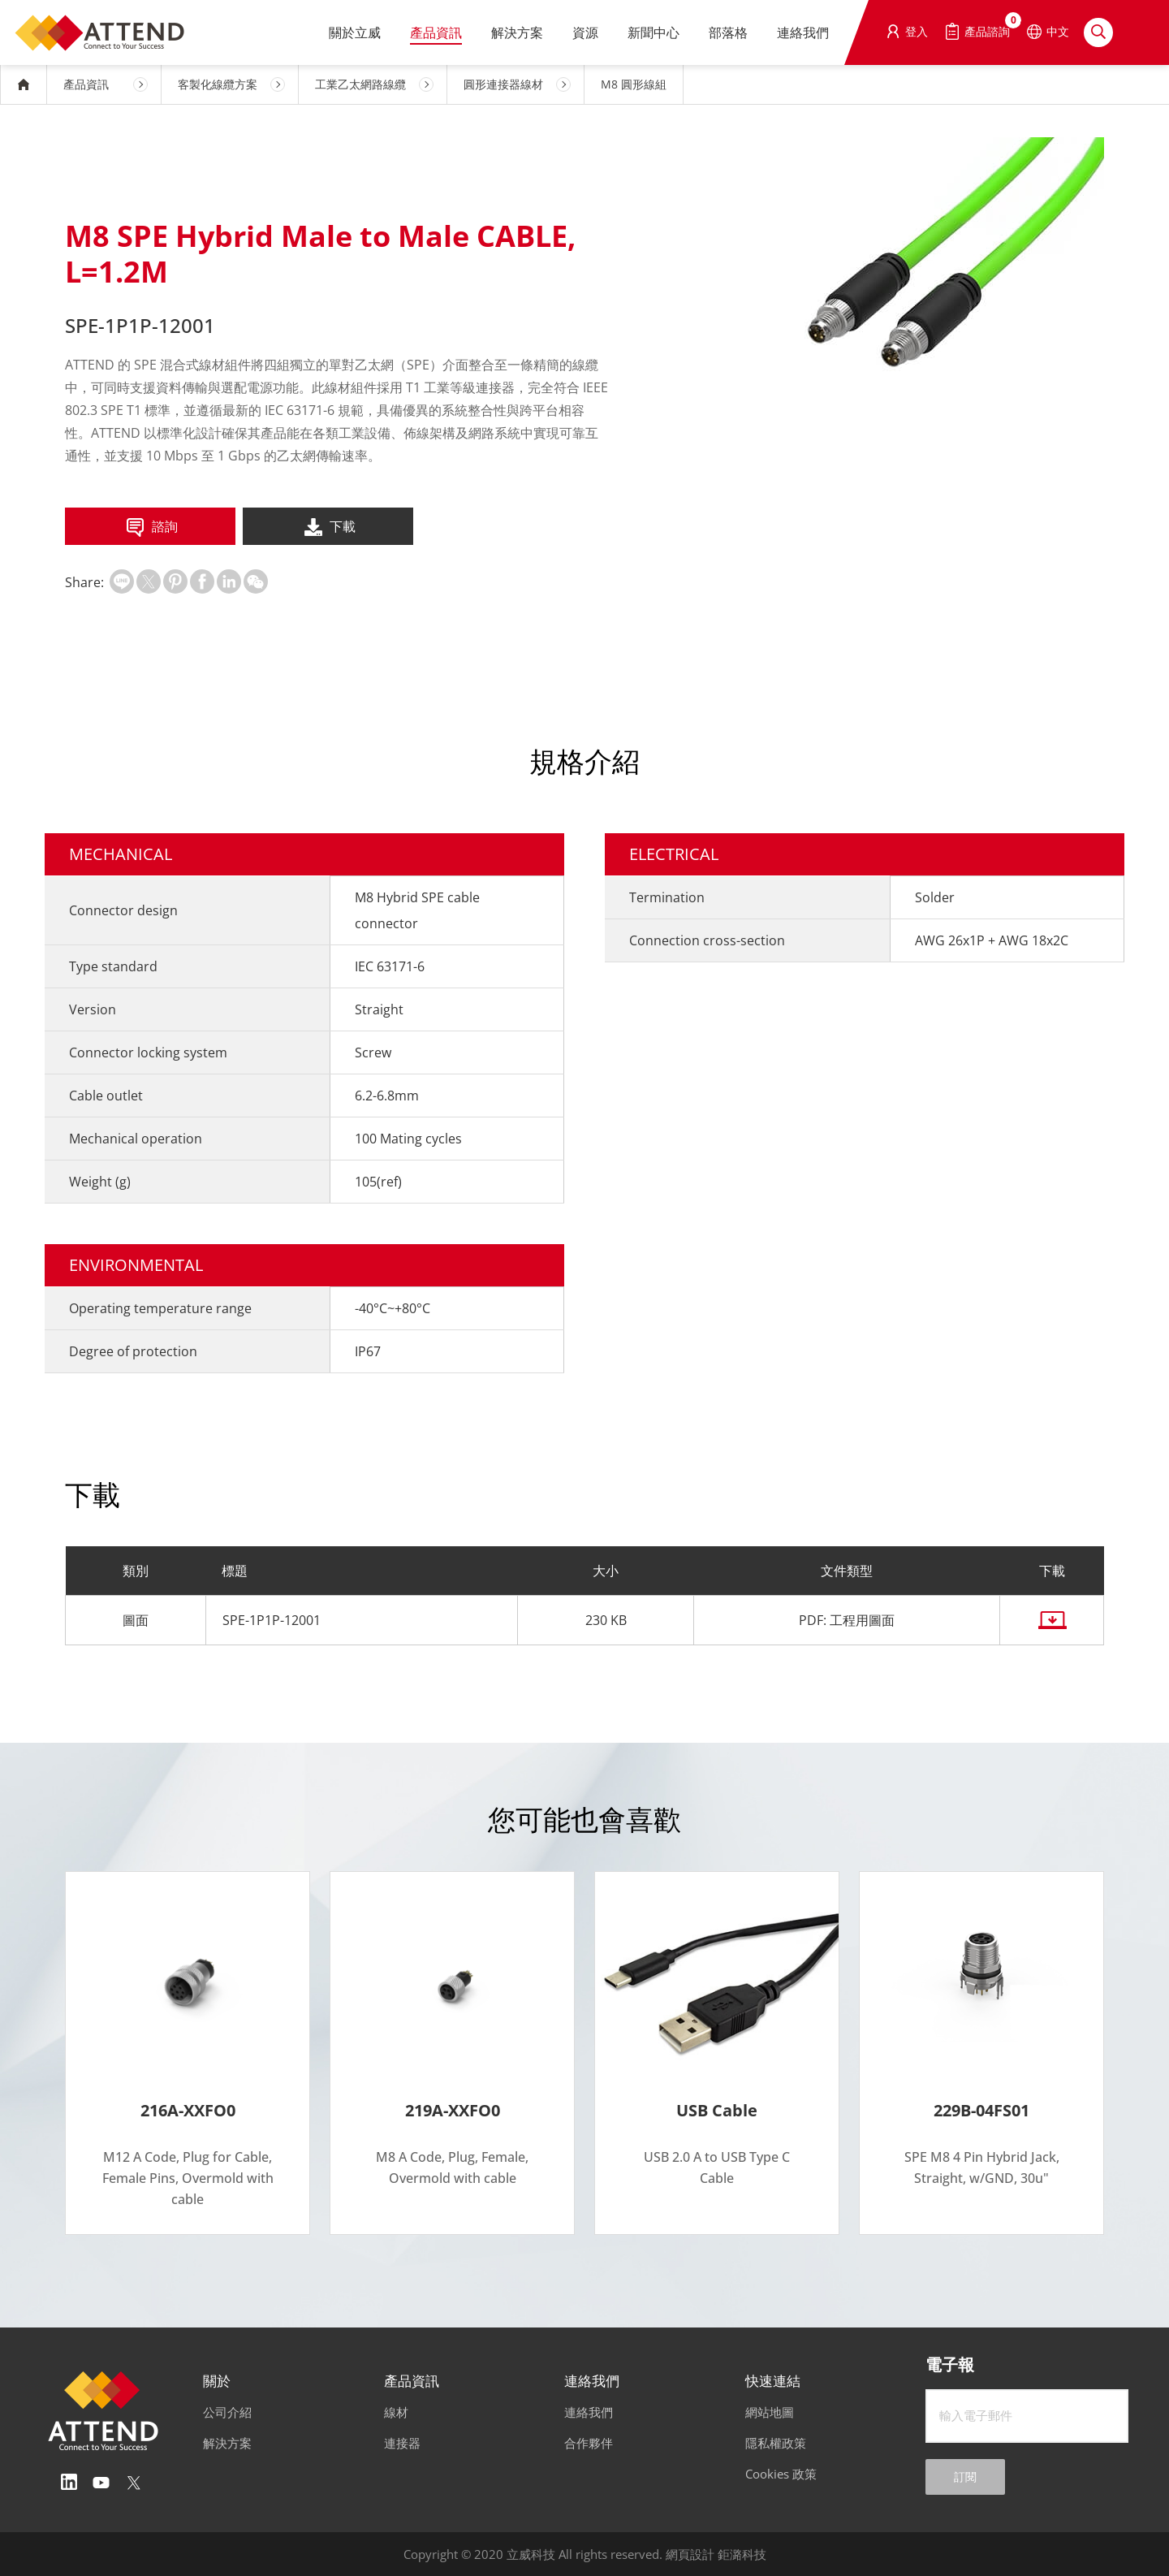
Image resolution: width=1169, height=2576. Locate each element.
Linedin (69, 2482)
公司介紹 (227, 2412)
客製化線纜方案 (217, 84)
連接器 (402, 2443)
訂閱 (965, 2476)
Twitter (134, 2482)
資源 (585, 32)
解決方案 (517, 32)
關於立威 (355, 32)
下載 (328, 528)
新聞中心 (653, 32)
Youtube (101, 2482)
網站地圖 (769, 2412)
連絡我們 (803, 32)
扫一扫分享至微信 (256, 581)
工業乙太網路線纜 (360, 84)
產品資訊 (436, 32)
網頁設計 (690, 2554)
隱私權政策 (775, 2443)
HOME (23, 84)
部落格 (728, 32)
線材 (396, 2412)
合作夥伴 (588, 2443)
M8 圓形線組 (633, 84)
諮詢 (150, 528)
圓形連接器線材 (503, 84)
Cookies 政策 (781, 2474)
